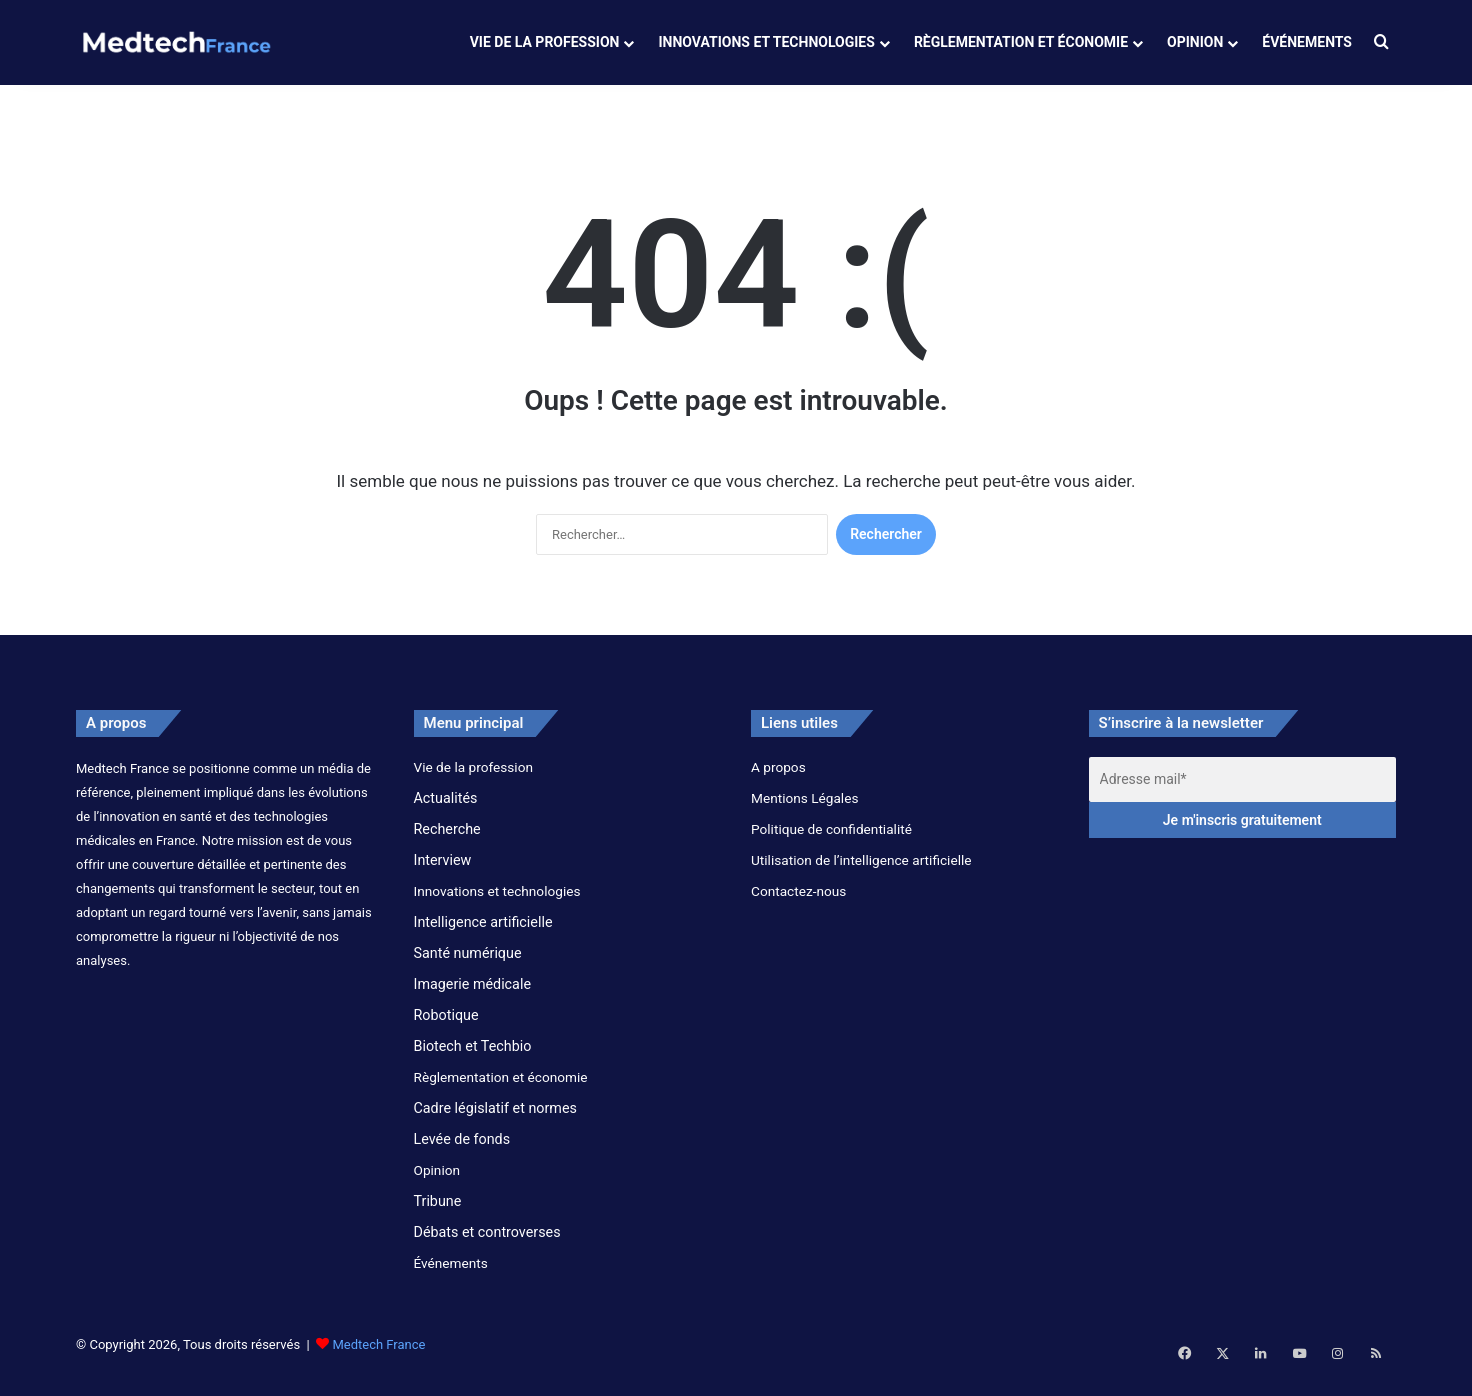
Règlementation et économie (1021, 42)
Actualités (446, 813)
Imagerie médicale (473, 999)
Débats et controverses (487, 1247)
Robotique (446, 1030)
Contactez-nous (798, 906)
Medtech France (378, 1359)
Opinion (1195, 42)
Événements (1307, 42)
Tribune (438, 1216)
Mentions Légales (804, 813)
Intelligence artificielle (483, 937)
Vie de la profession (545, 42)
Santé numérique (468, 968)
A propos (778, 782)
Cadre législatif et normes (495, 1123)
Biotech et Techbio (473, 1061)
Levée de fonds (462, 1154)
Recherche (447, 844)
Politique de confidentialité (831, 844)
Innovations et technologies (766, 42)
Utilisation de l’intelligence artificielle (861, 875)
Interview (443, 875)
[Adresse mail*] (1243, 794)
